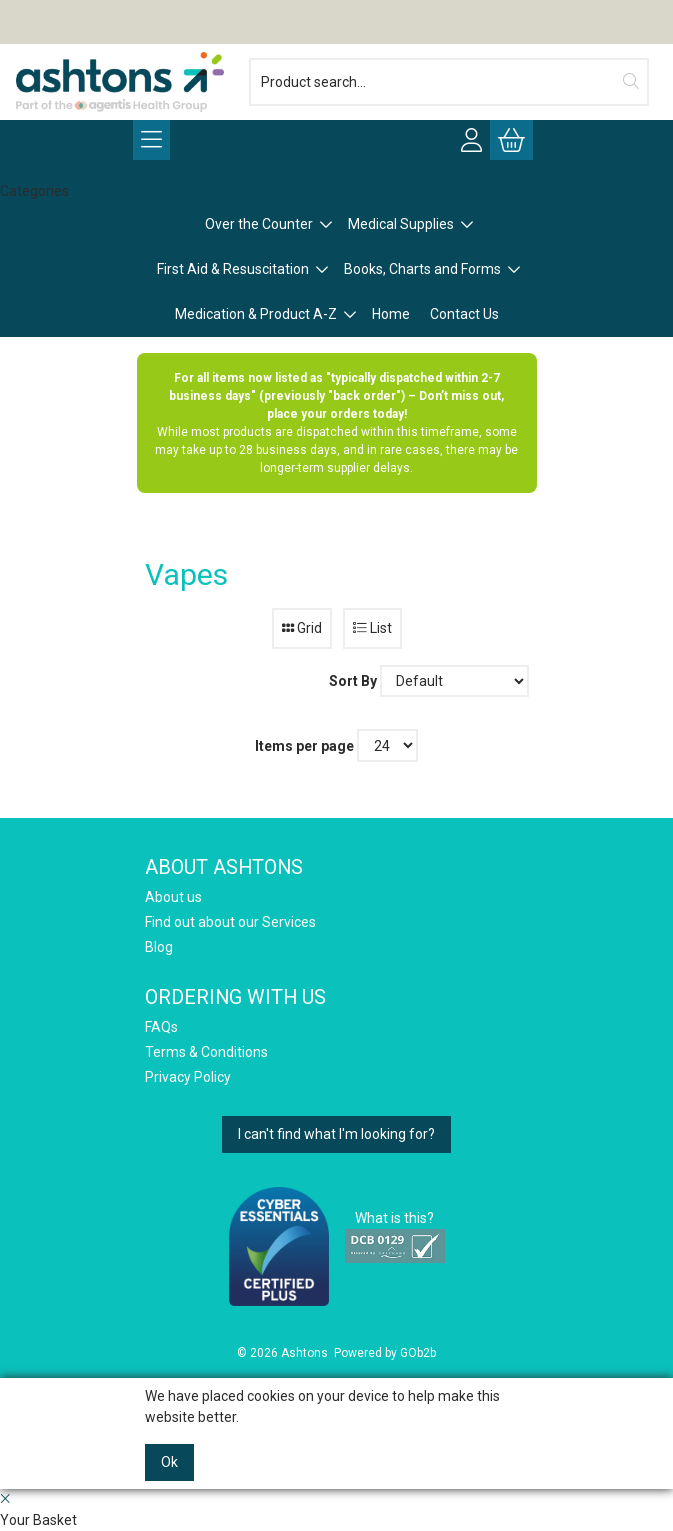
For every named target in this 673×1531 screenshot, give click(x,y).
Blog (159, 947)
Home (391, 314)
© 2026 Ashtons (282, 1353)
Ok (169, 1462)
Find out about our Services (230, 922)
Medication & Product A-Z (256, 314)
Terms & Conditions (206, 1052)
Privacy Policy (188, 1077)
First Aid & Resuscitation (233, 269)
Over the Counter (259, 224)
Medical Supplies (401, 224)
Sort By (353, 681)
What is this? (394, 1218)
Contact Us (464, 314)
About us (173, 897)
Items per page (304, 746)
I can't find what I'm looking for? (336, 1134)
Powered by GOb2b (385, 1353)
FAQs (161, 1027)
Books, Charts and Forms (422, 269)
